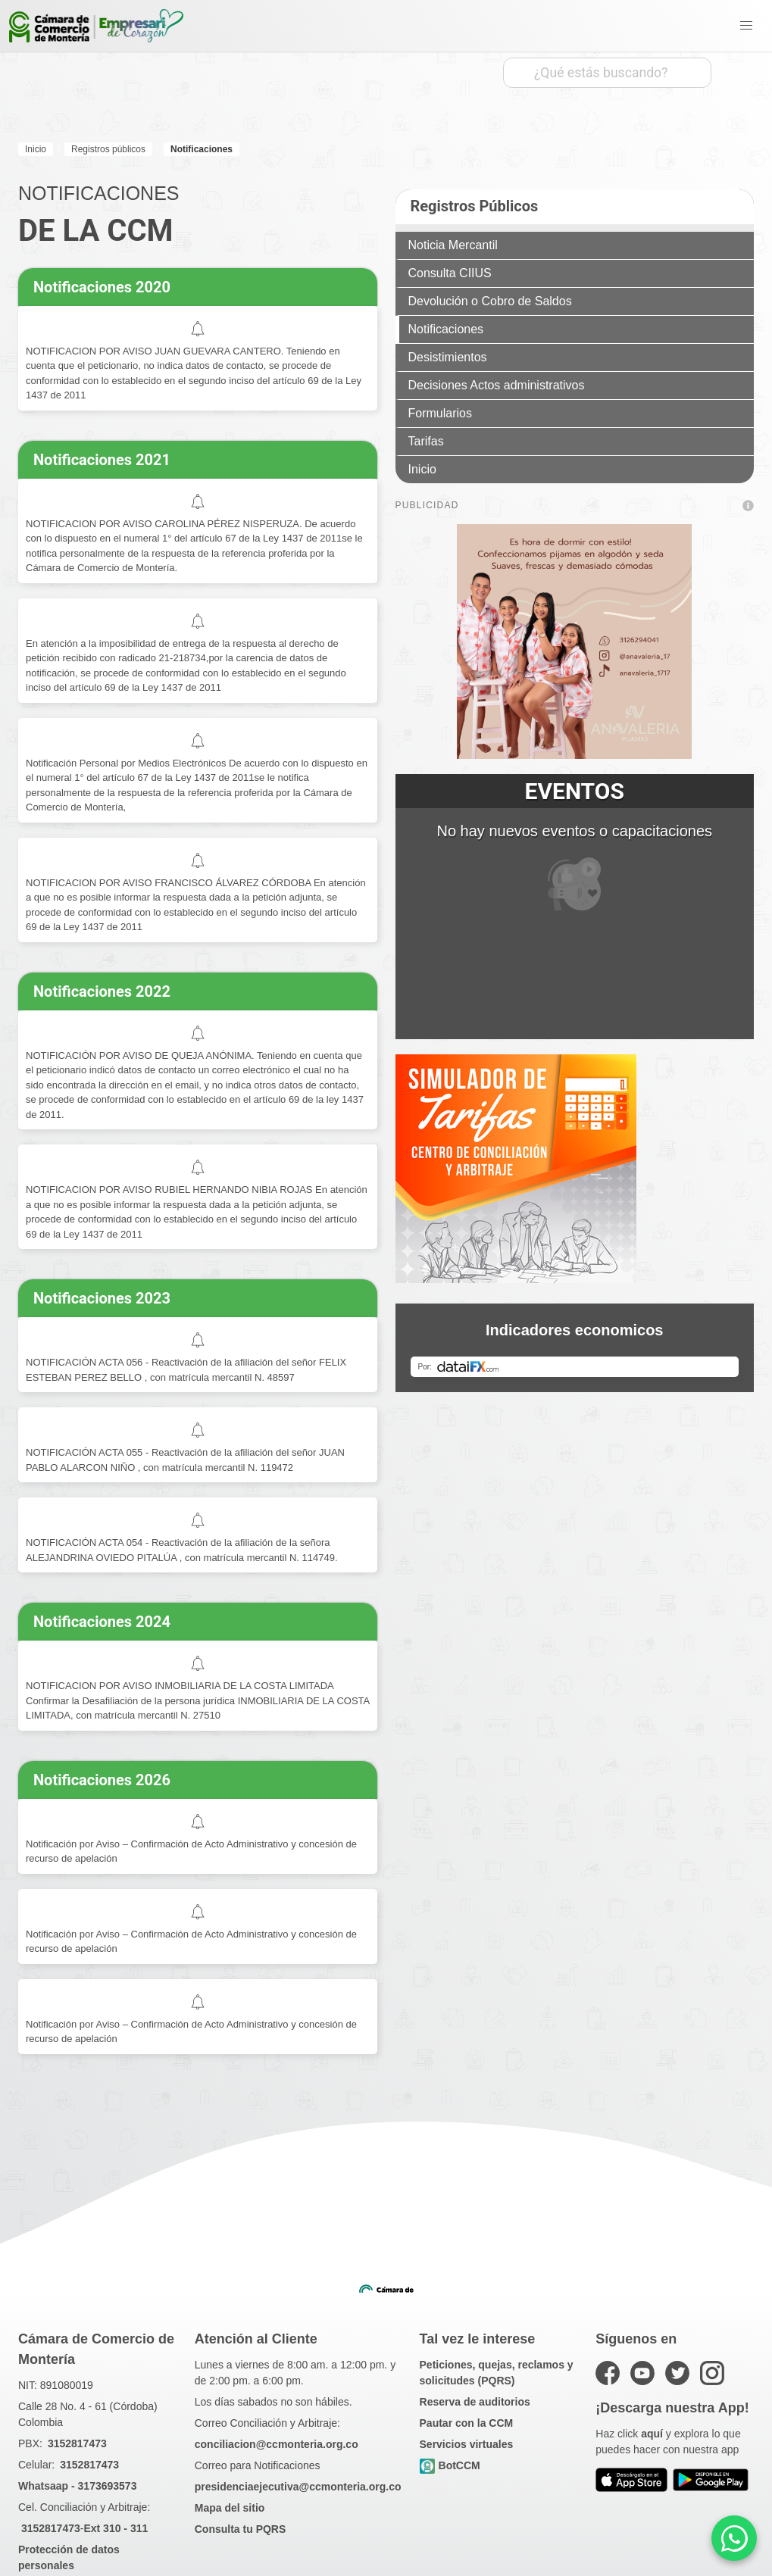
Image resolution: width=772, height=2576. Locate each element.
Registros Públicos (475, 206)
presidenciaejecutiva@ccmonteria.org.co (298, 2487)
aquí (652, 2434)
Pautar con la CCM (467, 2423)
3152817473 (77, 2443)
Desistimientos (447, 357)
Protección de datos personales (69, 2557)
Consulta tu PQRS (240, 2529)
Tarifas (426, 441)
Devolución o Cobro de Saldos (490, 301)
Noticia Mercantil (453, 245)
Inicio (422, 469)
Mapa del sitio (230, 2508)
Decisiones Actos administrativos (496, 385)
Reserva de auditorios (475, 2402)
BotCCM (450, 2466)
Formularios (440, 413)
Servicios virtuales (467, 2444)
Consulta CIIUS (450, 273)
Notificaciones (446, 329)
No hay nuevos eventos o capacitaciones (574, 866)
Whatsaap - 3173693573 (77, 2486)
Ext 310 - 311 (115, 2528)
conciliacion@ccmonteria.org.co (276, 2444)
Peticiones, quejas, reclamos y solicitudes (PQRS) (497, 2373)
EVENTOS (574, 791)
